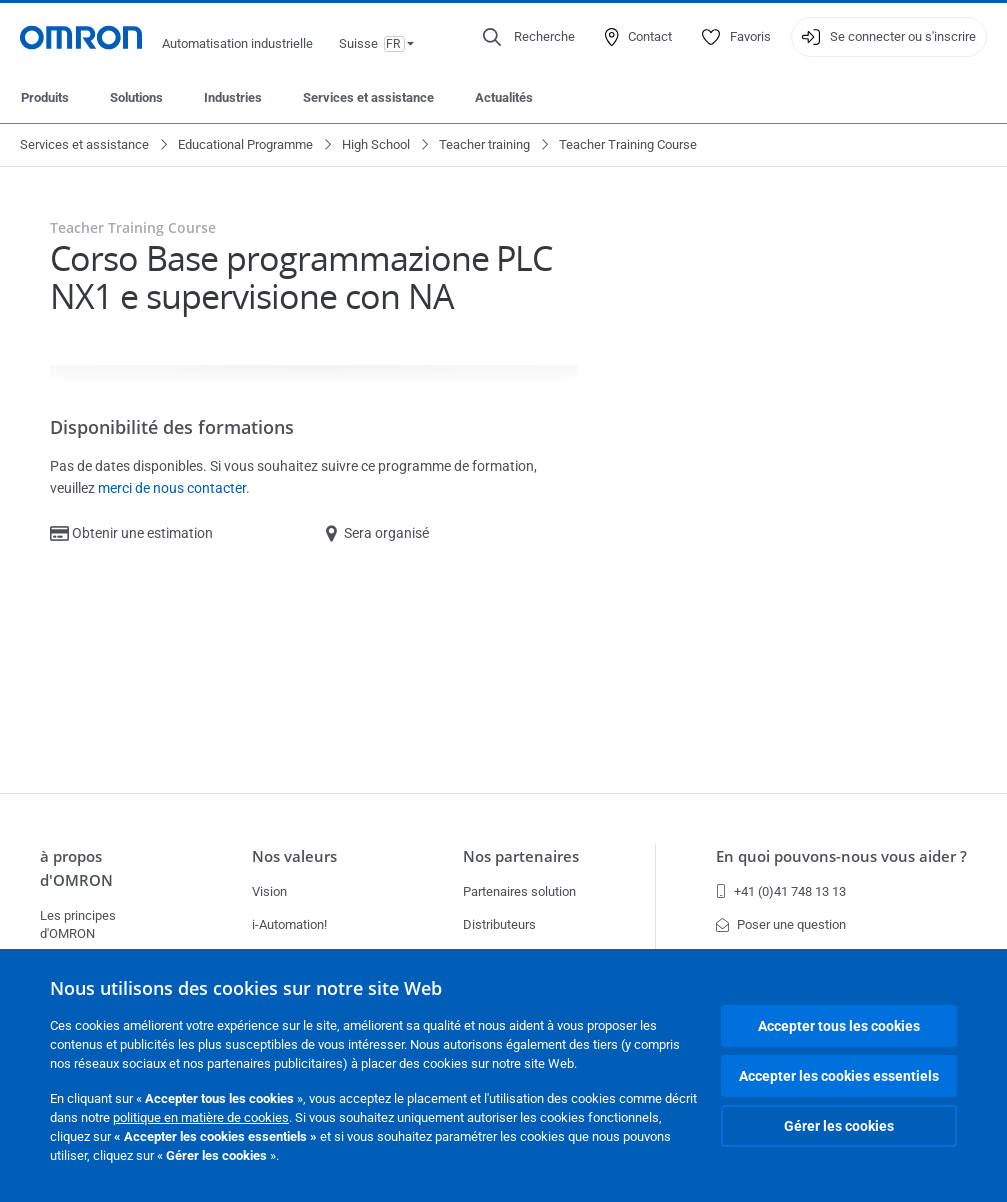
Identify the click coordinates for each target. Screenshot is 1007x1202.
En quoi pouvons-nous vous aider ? (841, 856)
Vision (269, 891)
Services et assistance (368, 97)
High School (376, 144)
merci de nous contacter (172, 488)
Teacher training (484, 144)
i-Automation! (289, 924)
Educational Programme (245, 144)
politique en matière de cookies (201, 1117)
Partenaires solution (519, 891)
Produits (45, 97)
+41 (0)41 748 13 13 (781, 891)
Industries (233, 97)
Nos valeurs (294, 856)
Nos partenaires (521, 856)
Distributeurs (499, 924)
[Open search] (529, 37)
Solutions (136, 97)
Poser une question (781, 924)
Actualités (504, 97)
